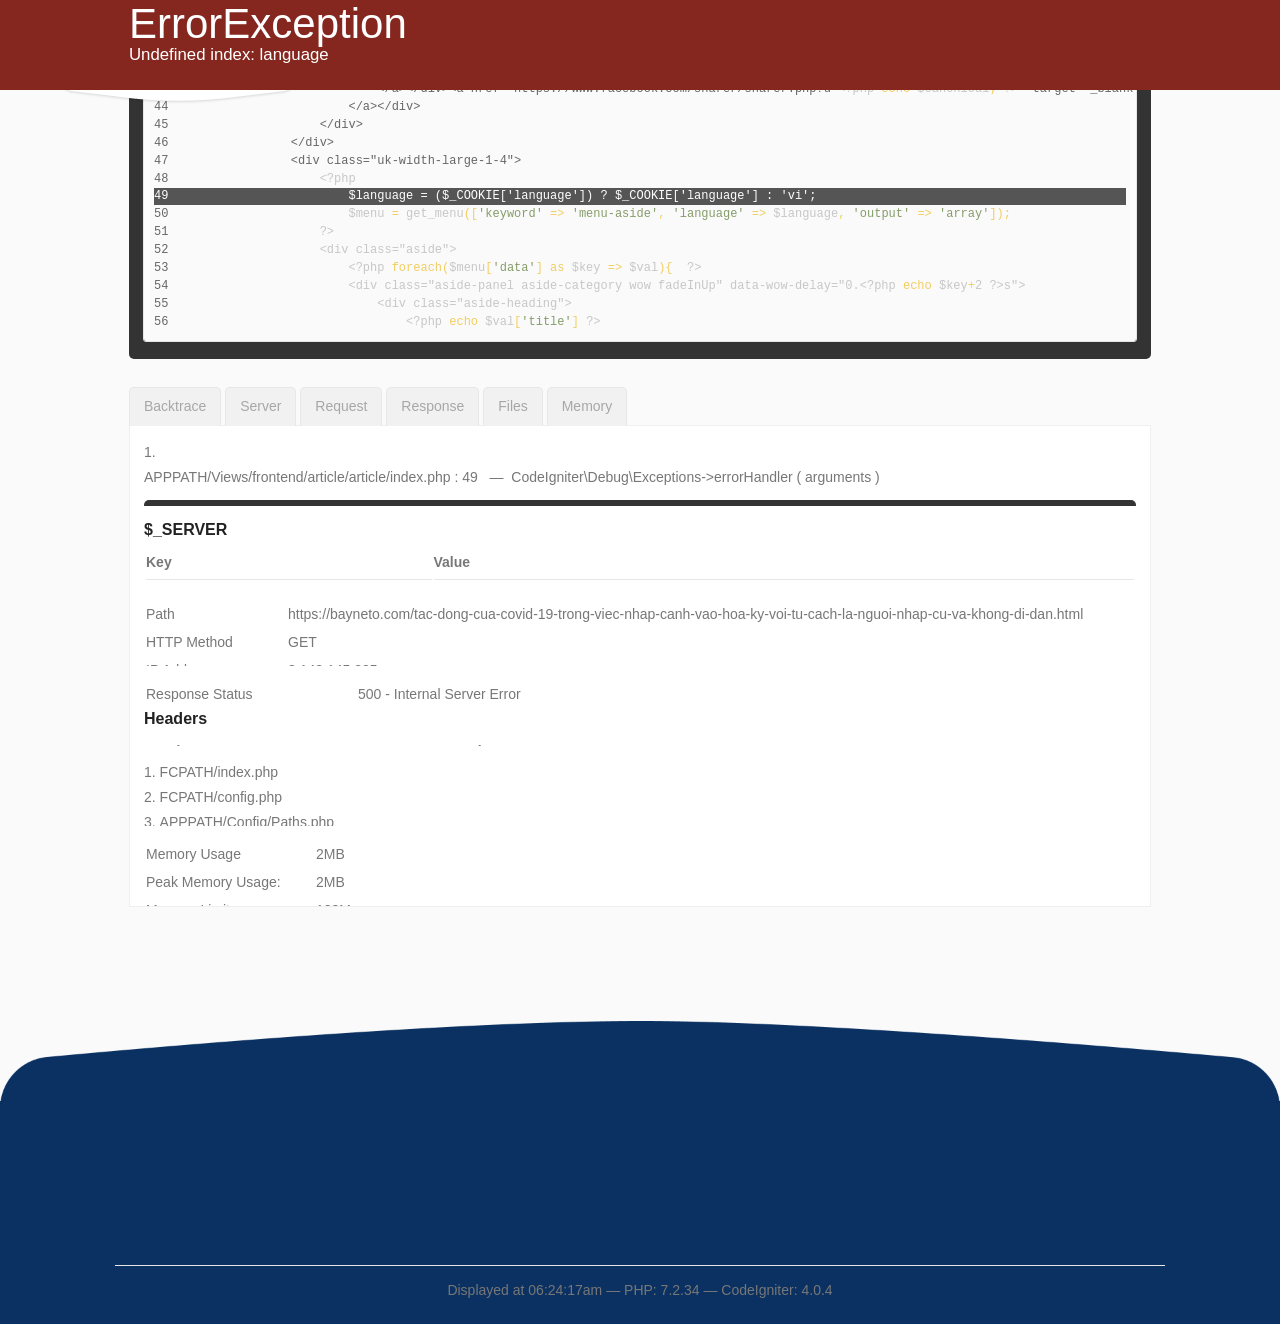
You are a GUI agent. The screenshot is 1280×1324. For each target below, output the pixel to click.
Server (260, 406)
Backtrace (175, 406)
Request (341, 406)
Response (432, 406)
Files (513, 406)
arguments (838, 477)
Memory (587, 406)
